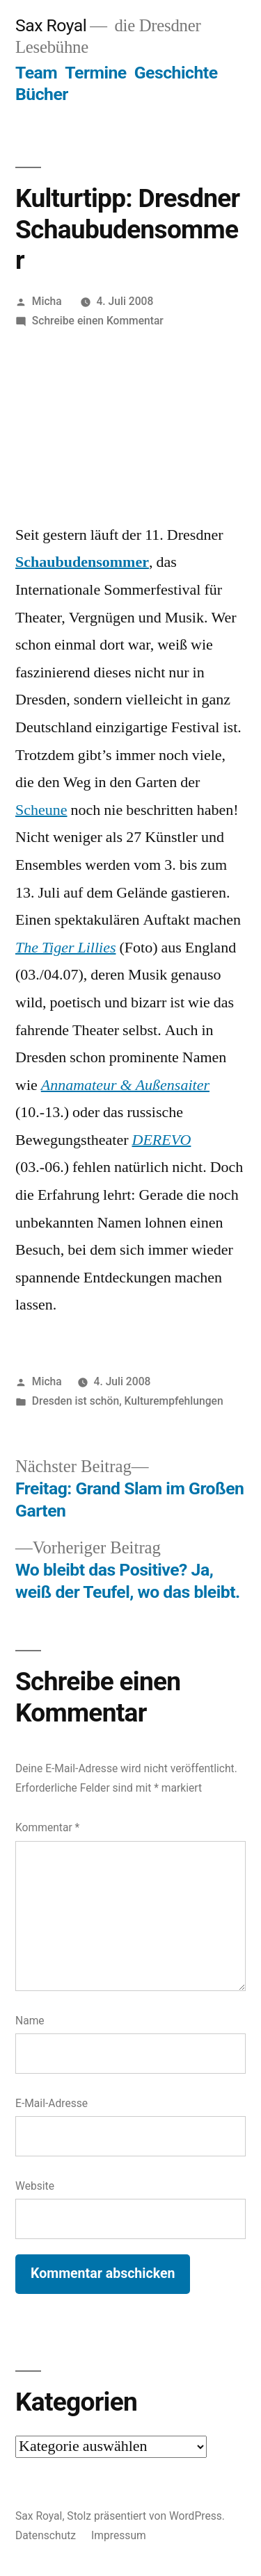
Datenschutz (45, 2535)
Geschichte (176, 73)
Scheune (41, 810)
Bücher (41, 94)
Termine (95, 73)
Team (36, 73)
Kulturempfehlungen (174, 1400)
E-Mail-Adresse (51, 2103)
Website (34, 2186)
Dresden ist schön (75, 1400)
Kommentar (47, 1827)
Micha (47, 301)
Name (30, 2020)
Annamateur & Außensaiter (125, 1085)
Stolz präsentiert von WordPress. (146, 2516)
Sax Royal (50, 25)
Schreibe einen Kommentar (98, 320)
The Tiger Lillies (65, 947)
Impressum (118, 2535)
